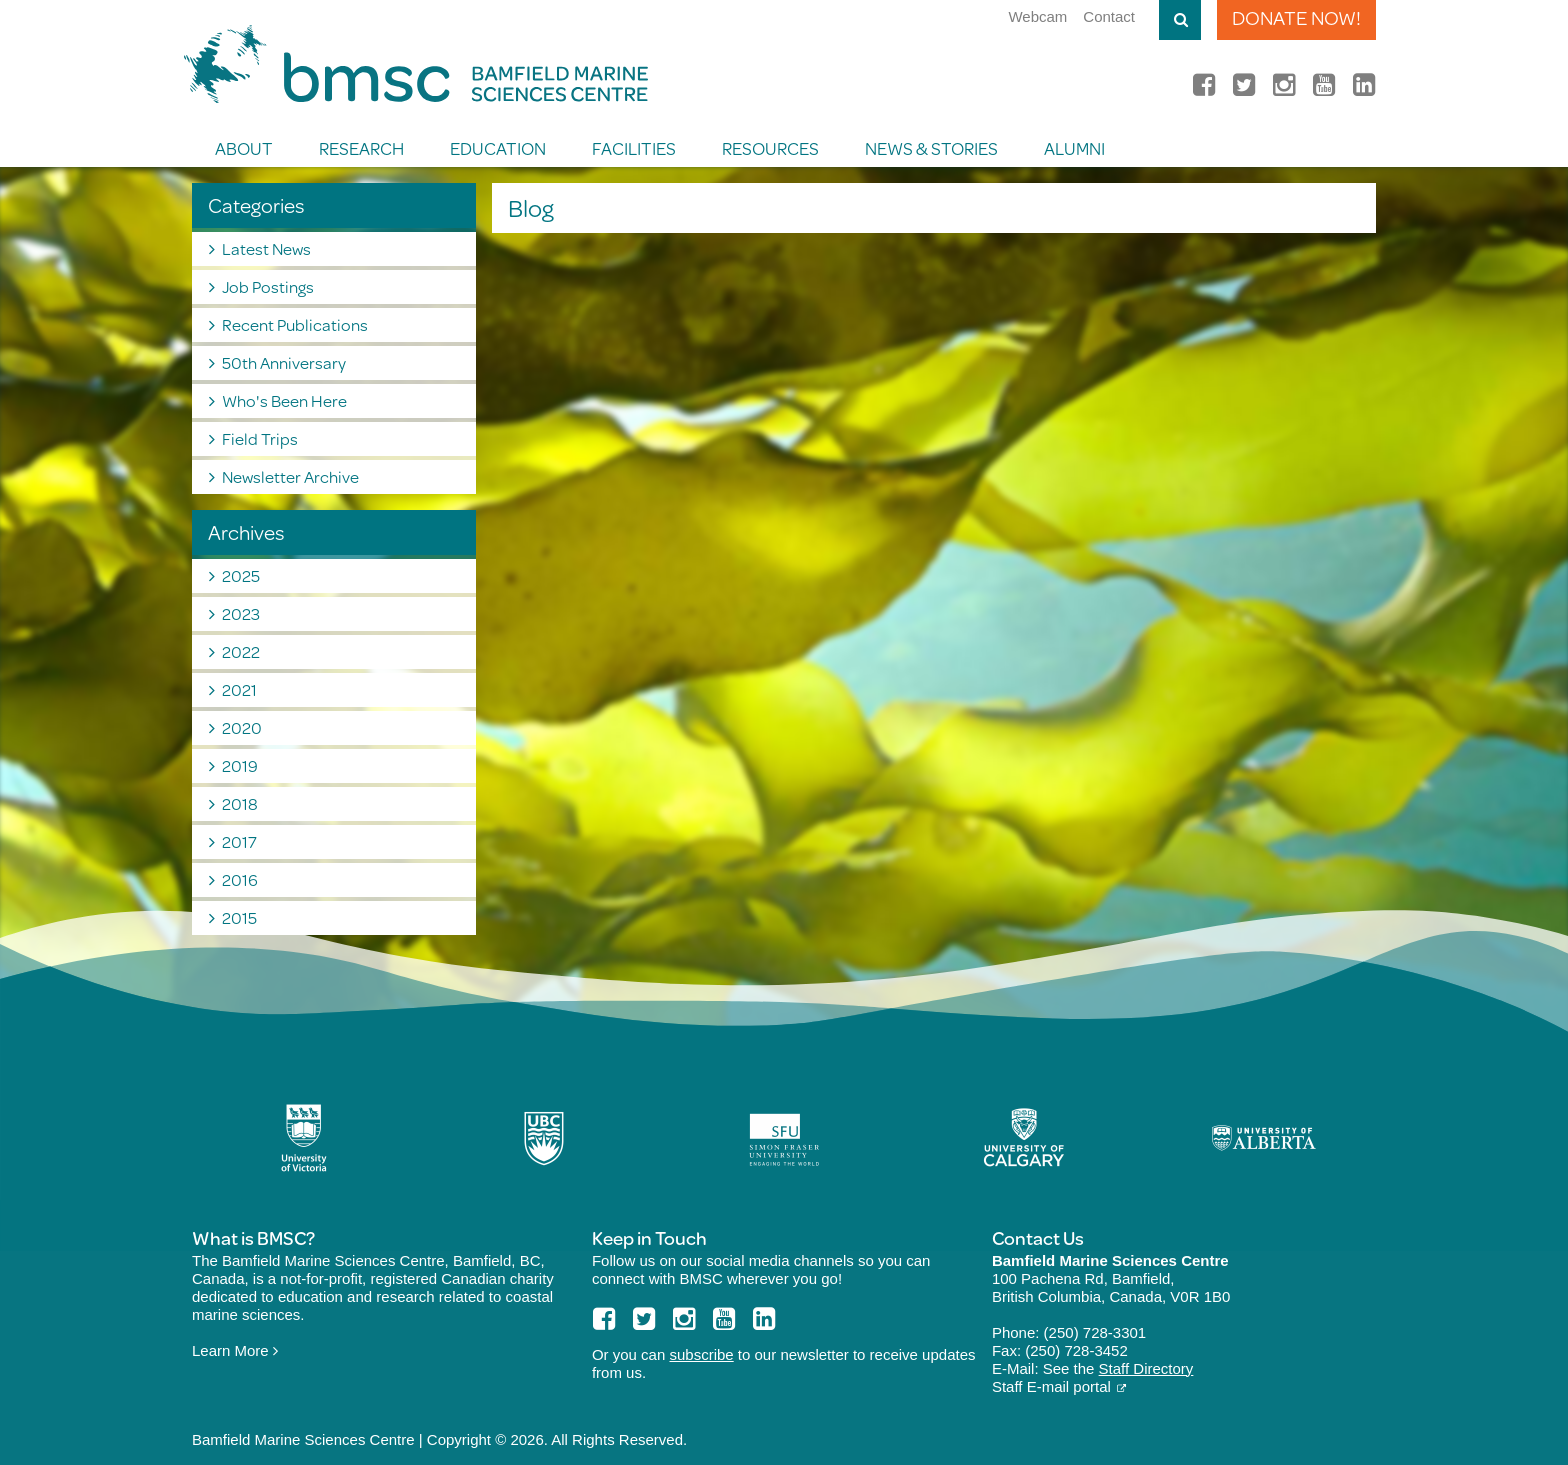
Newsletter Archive (290, 476)
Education (498, 148)
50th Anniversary (284, 362)
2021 (239, 689)
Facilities (634, 148)
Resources (770, 148)
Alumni (1074, 148)
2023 (241, 613)
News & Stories (931, 148)
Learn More (235, 1350)
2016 (240, 879)
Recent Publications (295, 324)
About (244, 148)
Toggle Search (1180, 20)
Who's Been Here (284, 400)
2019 (240, 765)
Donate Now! (1296, 17)
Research (361, 148)
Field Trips (260, 438)
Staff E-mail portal (1051, 1386)
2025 (241, 575)
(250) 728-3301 (1095, 1332)
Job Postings (268, 286)
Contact (1109, 16)
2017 (239, 841)
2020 (242, 727)
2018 (240, 803)
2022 (241, 651)
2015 (239, 917)
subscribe (701, 1354)
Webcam (1037, 16)
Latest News (266, 248)
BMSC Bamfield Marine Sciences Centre (416, 64)
